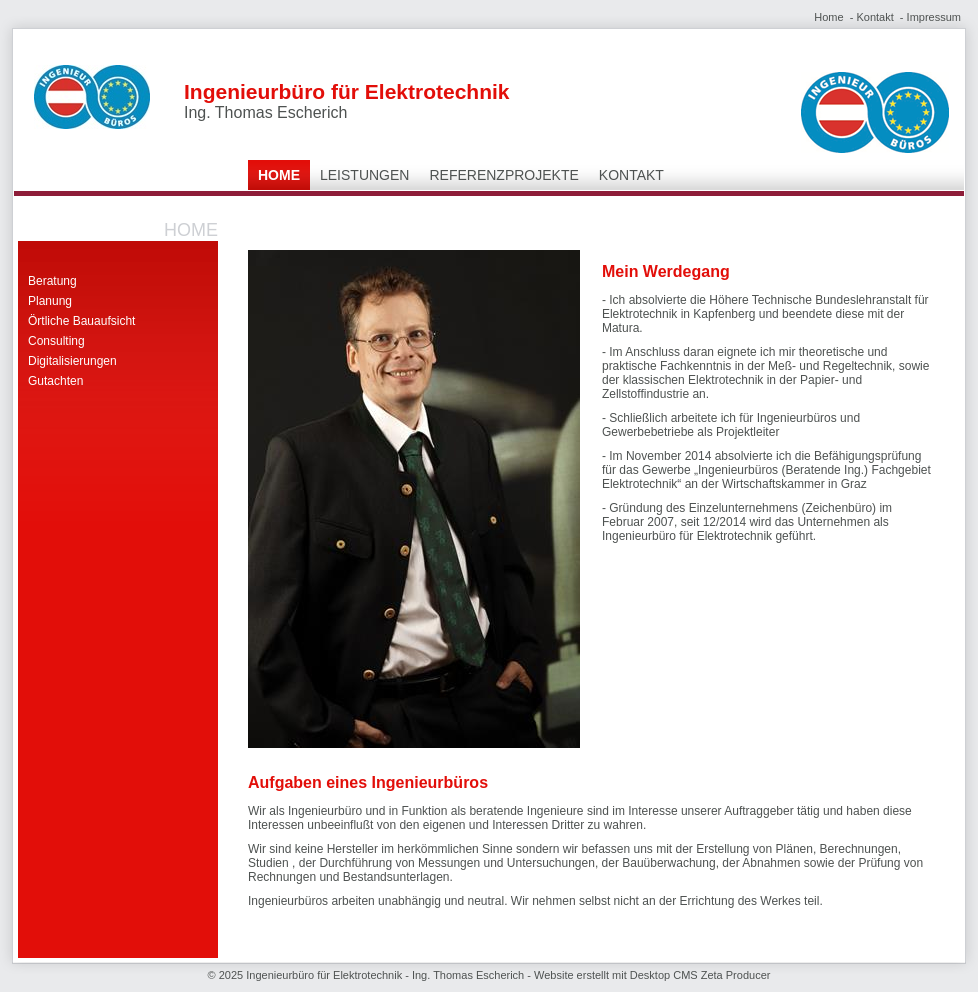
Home (828, 17)
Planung (50, 301)
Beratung (52, 281)
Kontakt (874, 17)
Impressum (934, 17)
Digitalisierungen (72, 361)
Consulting (56, 341)
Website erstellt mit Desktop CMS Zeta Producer (652, 975)
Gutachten (55, 381)
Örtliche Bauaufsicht (81, 321)
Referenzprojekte (503, 175)
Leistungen (364, 175)
